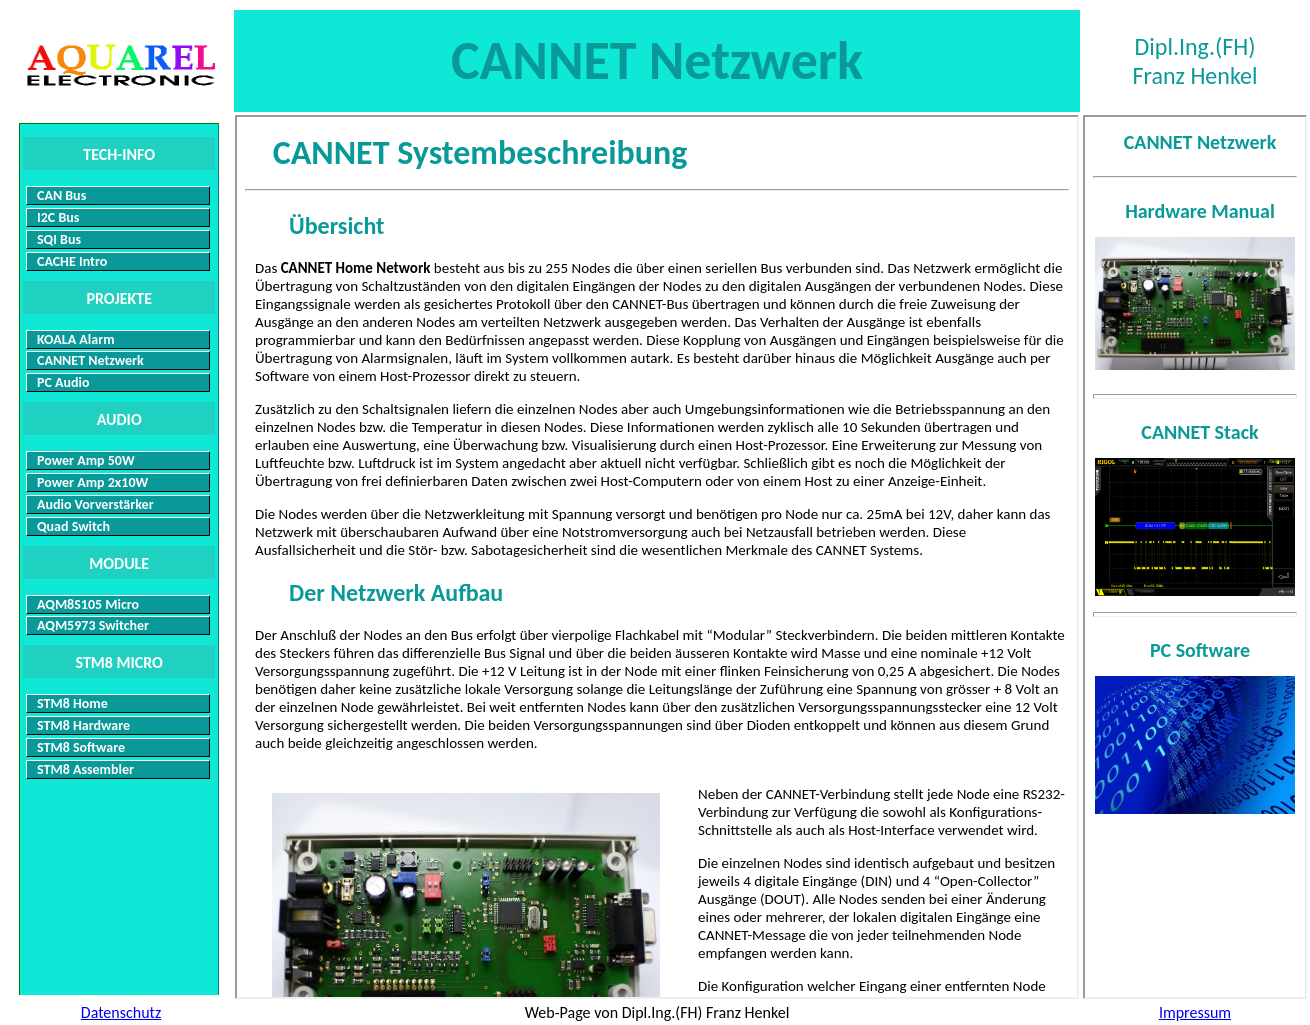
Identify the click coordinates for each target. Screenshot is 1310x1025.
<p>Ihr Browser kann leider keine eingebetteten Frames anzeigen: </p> (657, 557)
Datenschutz (121, 1012)
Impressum (1195, 1012)
